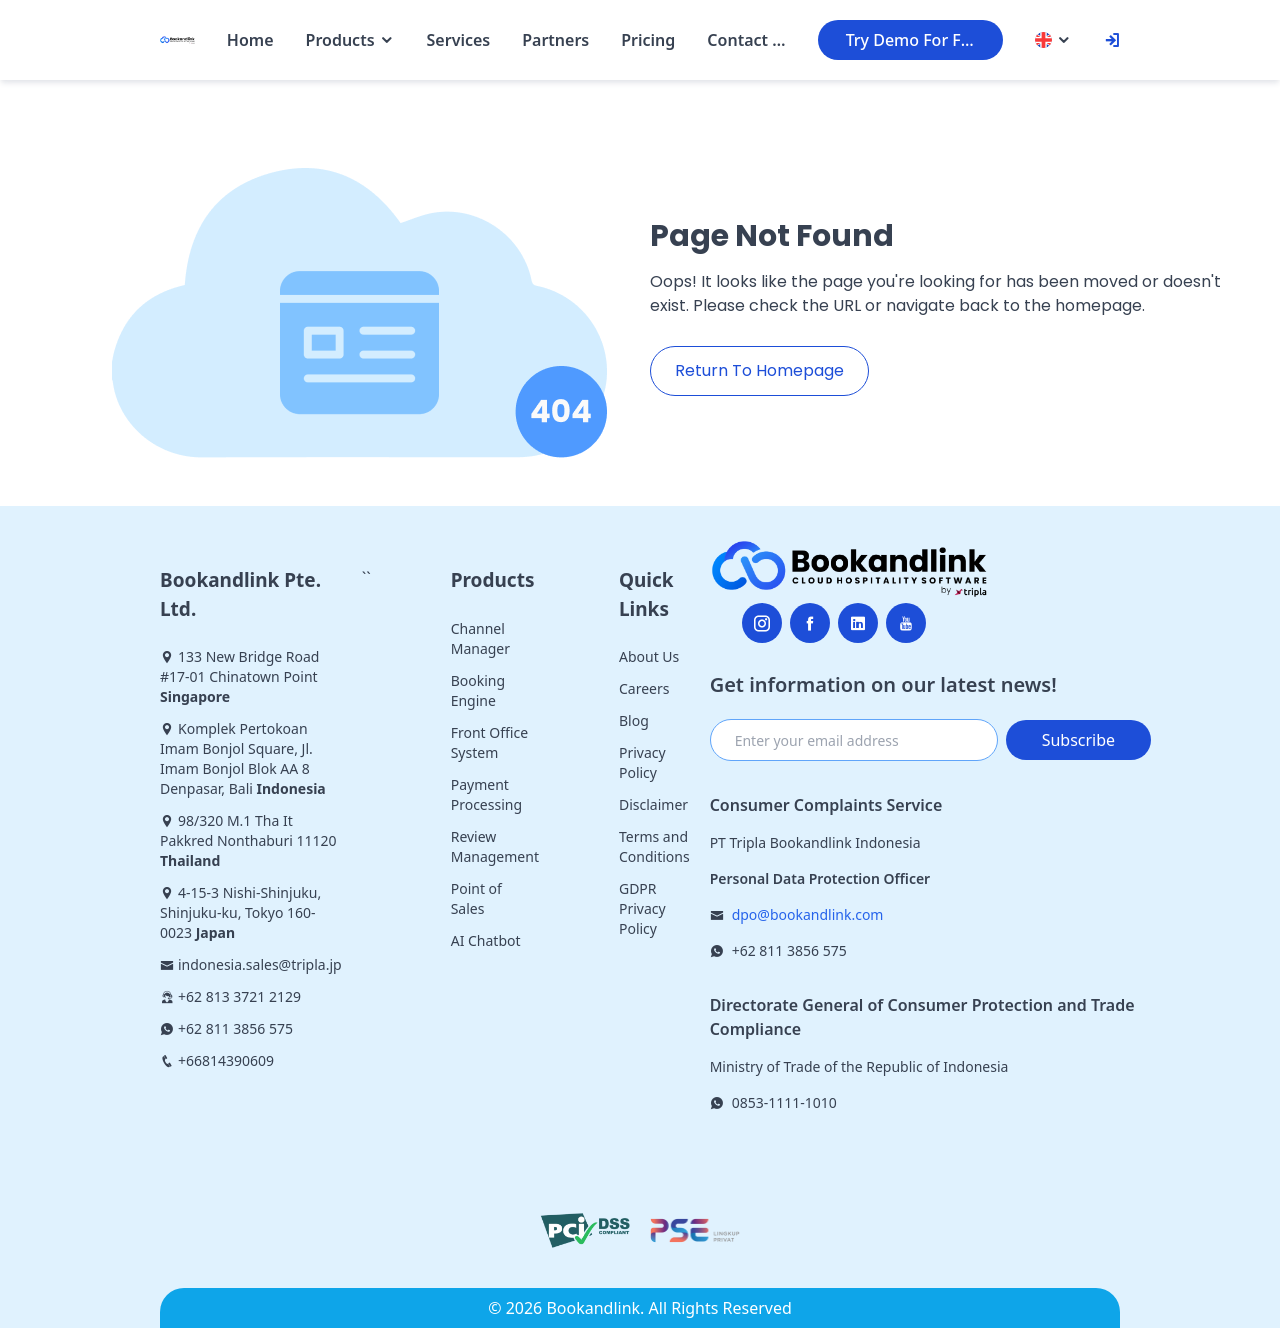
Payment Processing (486, 794)
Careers (644, 688)
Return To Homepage (759, 370)
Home (250, 40)
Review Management (495, 846)
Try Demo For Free (916, 40)
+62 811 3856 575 (789, 950)
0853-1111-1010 (784, 1102)
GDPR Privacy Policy (642, 908)
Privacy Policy (642, 762)
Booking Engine (478, 690)
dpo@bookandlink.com (808, 914)
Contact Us (746, 40)
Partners (555, 40)
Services (459, 40)
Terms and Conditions (654, 846)
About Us (649, 656)
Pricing (648, 40)
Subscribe (1078, 740)
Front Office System (489, 742)
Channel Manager (480, 638)
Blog (634, 720)
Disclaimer (653, 804)
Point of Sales (476, 898)
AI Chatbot (486, 940)
